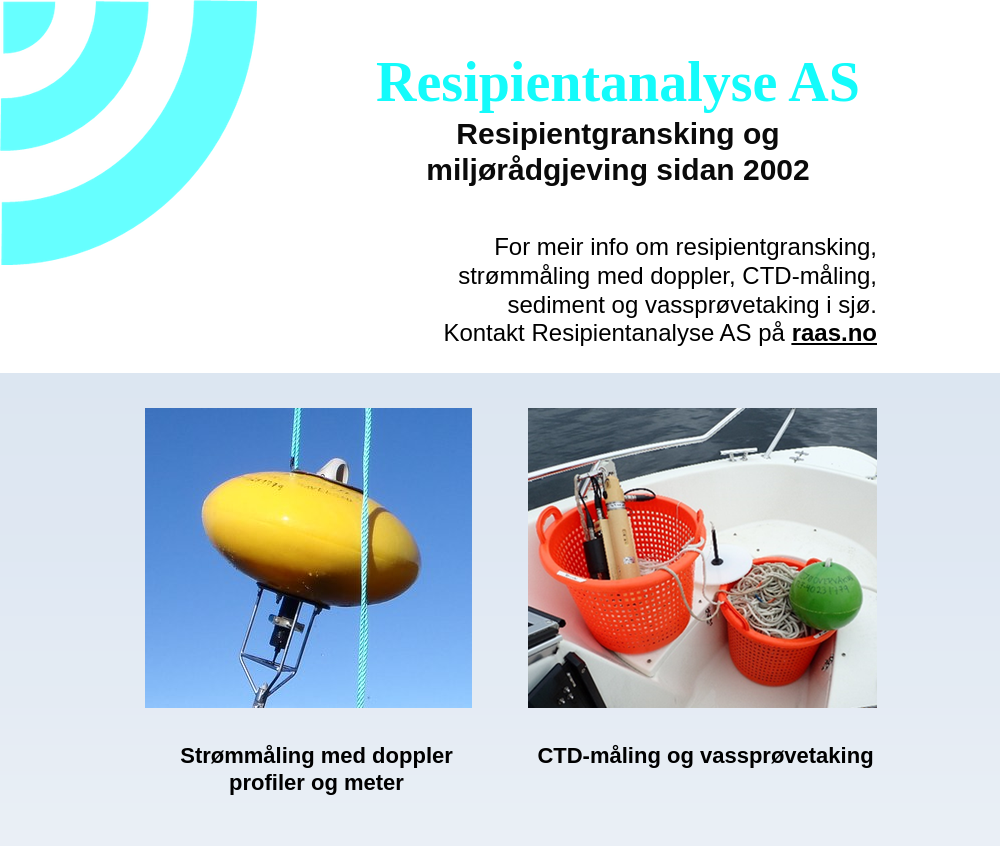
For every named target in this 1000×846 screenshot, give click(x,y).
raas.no (834, 332)
